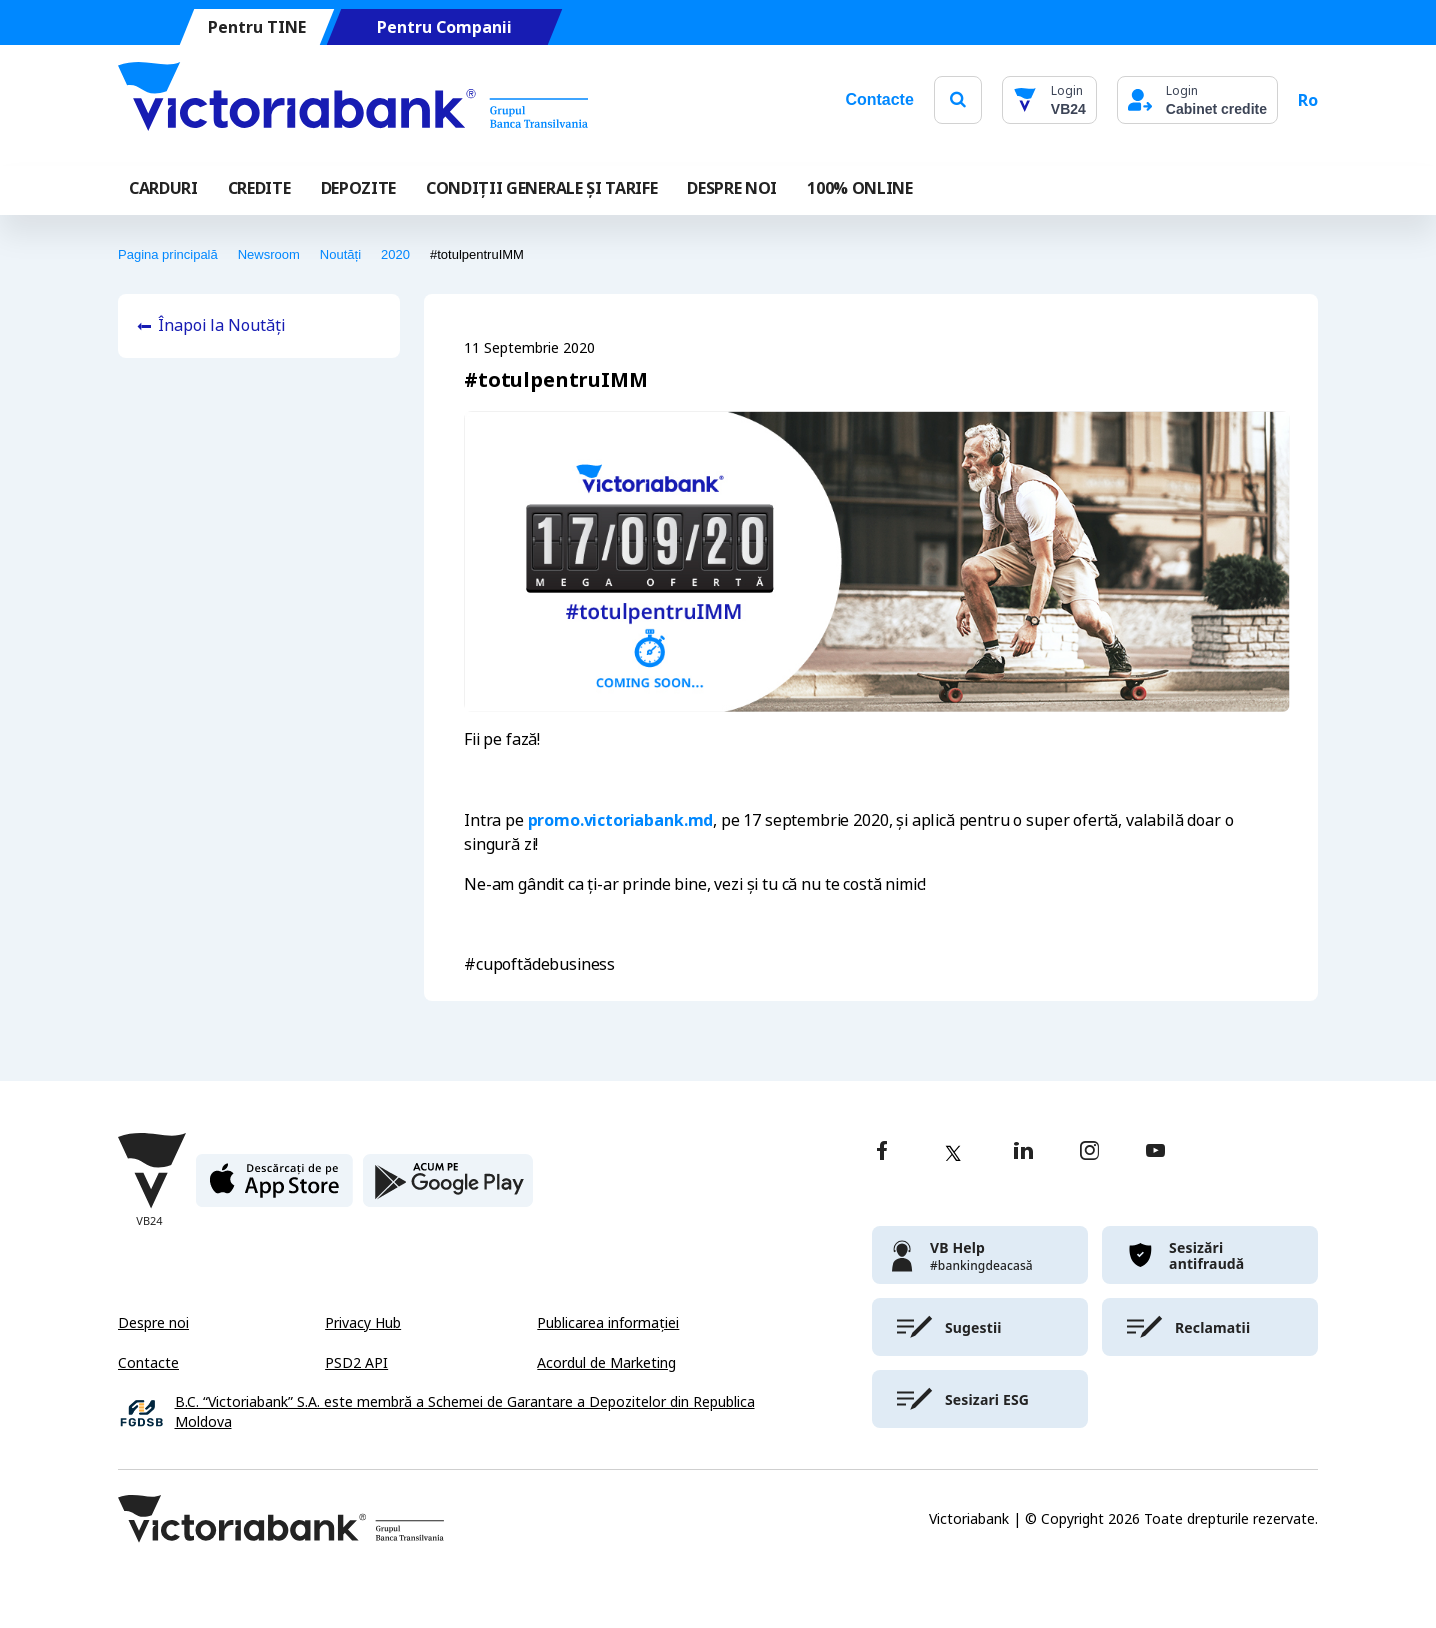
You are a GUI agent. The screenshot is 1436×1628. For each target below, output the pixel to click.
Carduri (163, 188)
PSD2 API (356, 1363)
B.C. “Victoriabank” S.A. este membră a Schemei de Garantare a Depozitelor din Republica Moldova (465, 1412)
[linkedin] (1023, 1152)
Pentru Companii (444, 27)
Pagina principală (168, 254)
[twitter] (953, 1153)
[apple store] (274, 1188)
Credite (259, 188)
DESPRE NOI (732, 188)
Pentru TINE (257, 27)
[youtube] (1155, 1152)
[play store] (448, 1188)
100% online (859, 188)
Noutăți (340, 254)
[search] (958, 99)
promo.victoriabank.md (621, 820)
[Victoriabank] (353, 100)
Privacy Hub (363, 1323)
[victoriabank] (980, 1255)
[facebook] (882, 1152)
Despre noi (153, 1323)
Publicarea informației (608, 1323)
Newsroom (269, 254)
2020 (395, 254)
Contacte (879, 99)
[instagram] (1089, 1152)
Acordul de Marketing (606, 1363)
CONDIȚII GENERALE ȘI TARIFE (541, 188)
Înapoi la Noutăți (221, 325)
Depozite (358, 188)
